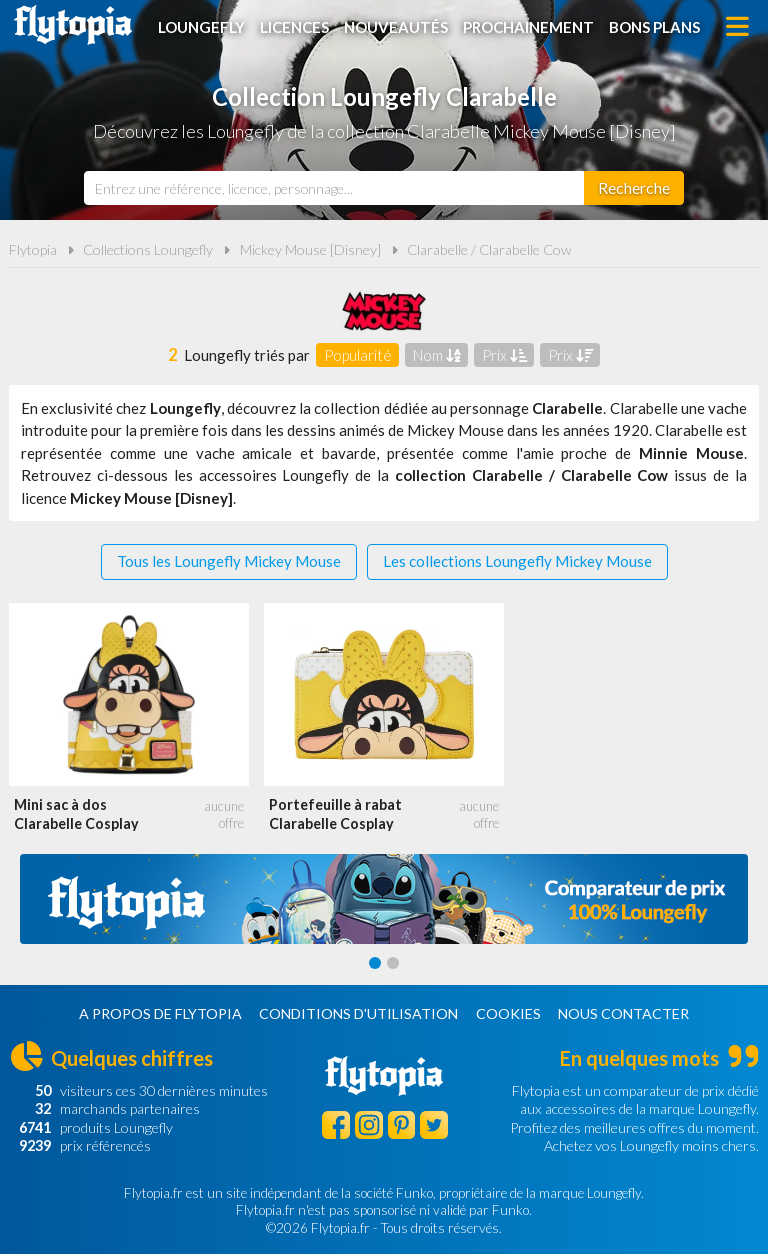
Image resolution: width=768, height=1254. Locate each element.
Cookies (508, 1013)
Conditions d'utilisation (358, 1013)
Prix (504, 355)
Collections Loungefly (148, 249)
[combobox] (334, 188)
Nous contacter (623, 1013)
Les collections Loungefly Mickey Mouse (517, 561)
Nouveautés (396, 27)
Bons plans (654, 27)
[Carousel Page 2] (393, 963)
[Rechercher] (634, 188)
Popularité (358, 355)
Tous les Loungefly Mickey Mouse (229, 561)
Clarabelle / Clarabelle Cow (489, 249)
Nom (437, 355)
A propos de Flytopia (160, 1013)
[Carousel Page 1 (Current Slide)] (375, 963)
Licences (294, 27)
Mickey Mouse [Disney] (310, 249)
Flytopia (73, 25)
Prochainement (528, 27)
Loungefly (201, 27)
